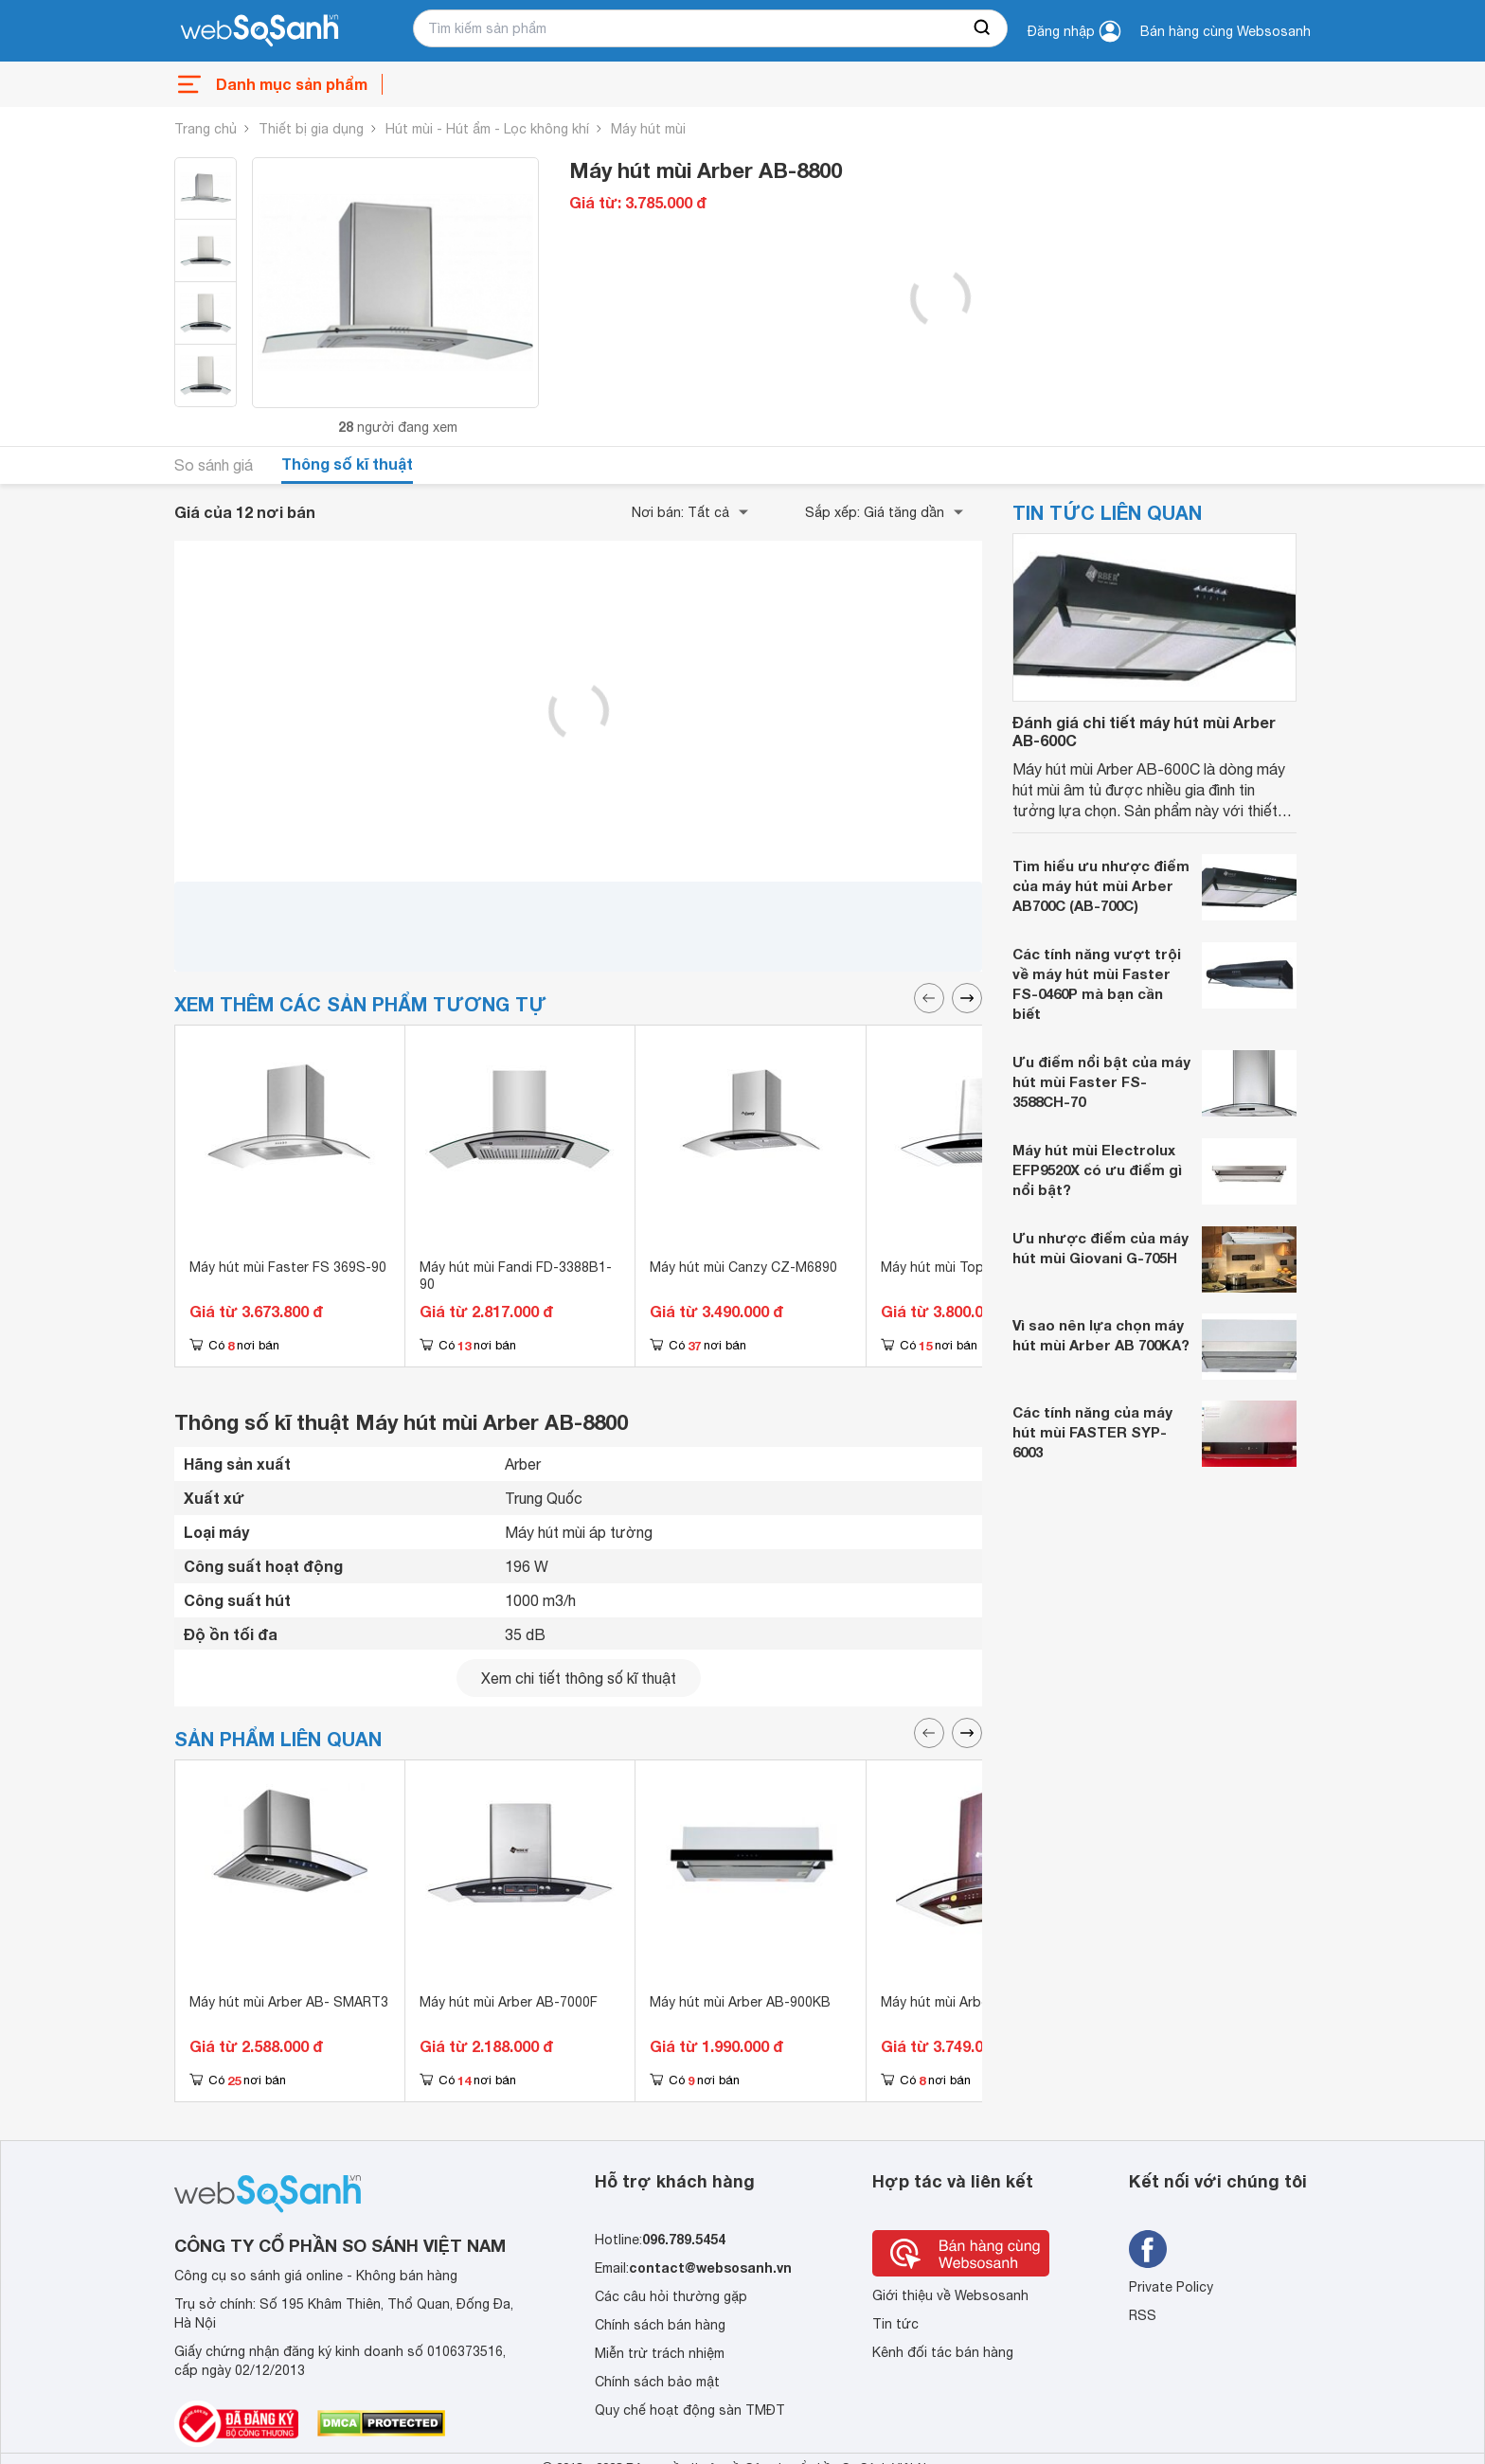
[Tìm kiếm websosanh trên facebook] (1148, 2249)
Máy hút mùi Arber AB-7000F (509, 2001)
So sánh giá (213, 464)
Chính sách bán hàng (660, 2324)
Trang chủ (205, 128)
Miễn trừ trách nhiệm (660, 2353)
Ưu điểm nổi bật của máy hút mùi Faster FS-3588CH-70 (1101, 1081)
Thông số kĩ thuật (347, 464)
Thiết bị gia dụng (311, 128)
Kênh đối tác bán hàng (942, 2352)
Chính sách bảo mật (657, 2381)
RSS (1142, 2315)
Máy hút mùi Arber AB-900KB (740, 2001)
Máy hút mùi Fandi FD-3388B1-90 (516, 1275)
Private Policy (1171, 2286)
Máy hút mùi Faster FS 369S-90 (287, 1267)
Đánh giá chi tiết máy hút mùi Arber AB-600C (1144, 731)
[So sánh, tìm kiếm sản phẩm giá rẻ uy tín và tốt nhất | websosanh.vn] (259, 31)
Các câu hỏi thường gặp (671, 2296)
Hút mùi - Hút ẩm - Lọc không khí (487, 128)
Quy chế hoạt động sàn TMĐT (690, 2410)
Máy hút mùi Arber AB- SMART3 (288, 2001)
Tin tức (895, 2323)
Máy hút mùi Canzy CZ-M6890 (743, 1267)
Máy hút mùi (648, 128)
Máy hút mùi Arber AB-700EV (970, 2001)
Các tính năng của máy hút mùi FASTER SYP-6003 (1092, 1431)
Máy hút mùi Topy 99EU (954, 1267)
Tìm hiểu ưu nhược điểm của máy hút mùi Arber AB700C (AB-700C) (1101, 885)
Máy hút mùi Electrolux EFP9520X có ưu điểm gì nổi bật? (1097, 1169)
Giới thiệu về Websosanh (950, 2295)
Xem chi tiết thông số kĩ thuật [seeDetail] (578, 1678)
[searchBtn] (983, 28)
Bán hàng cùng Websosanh (1225, 31)
